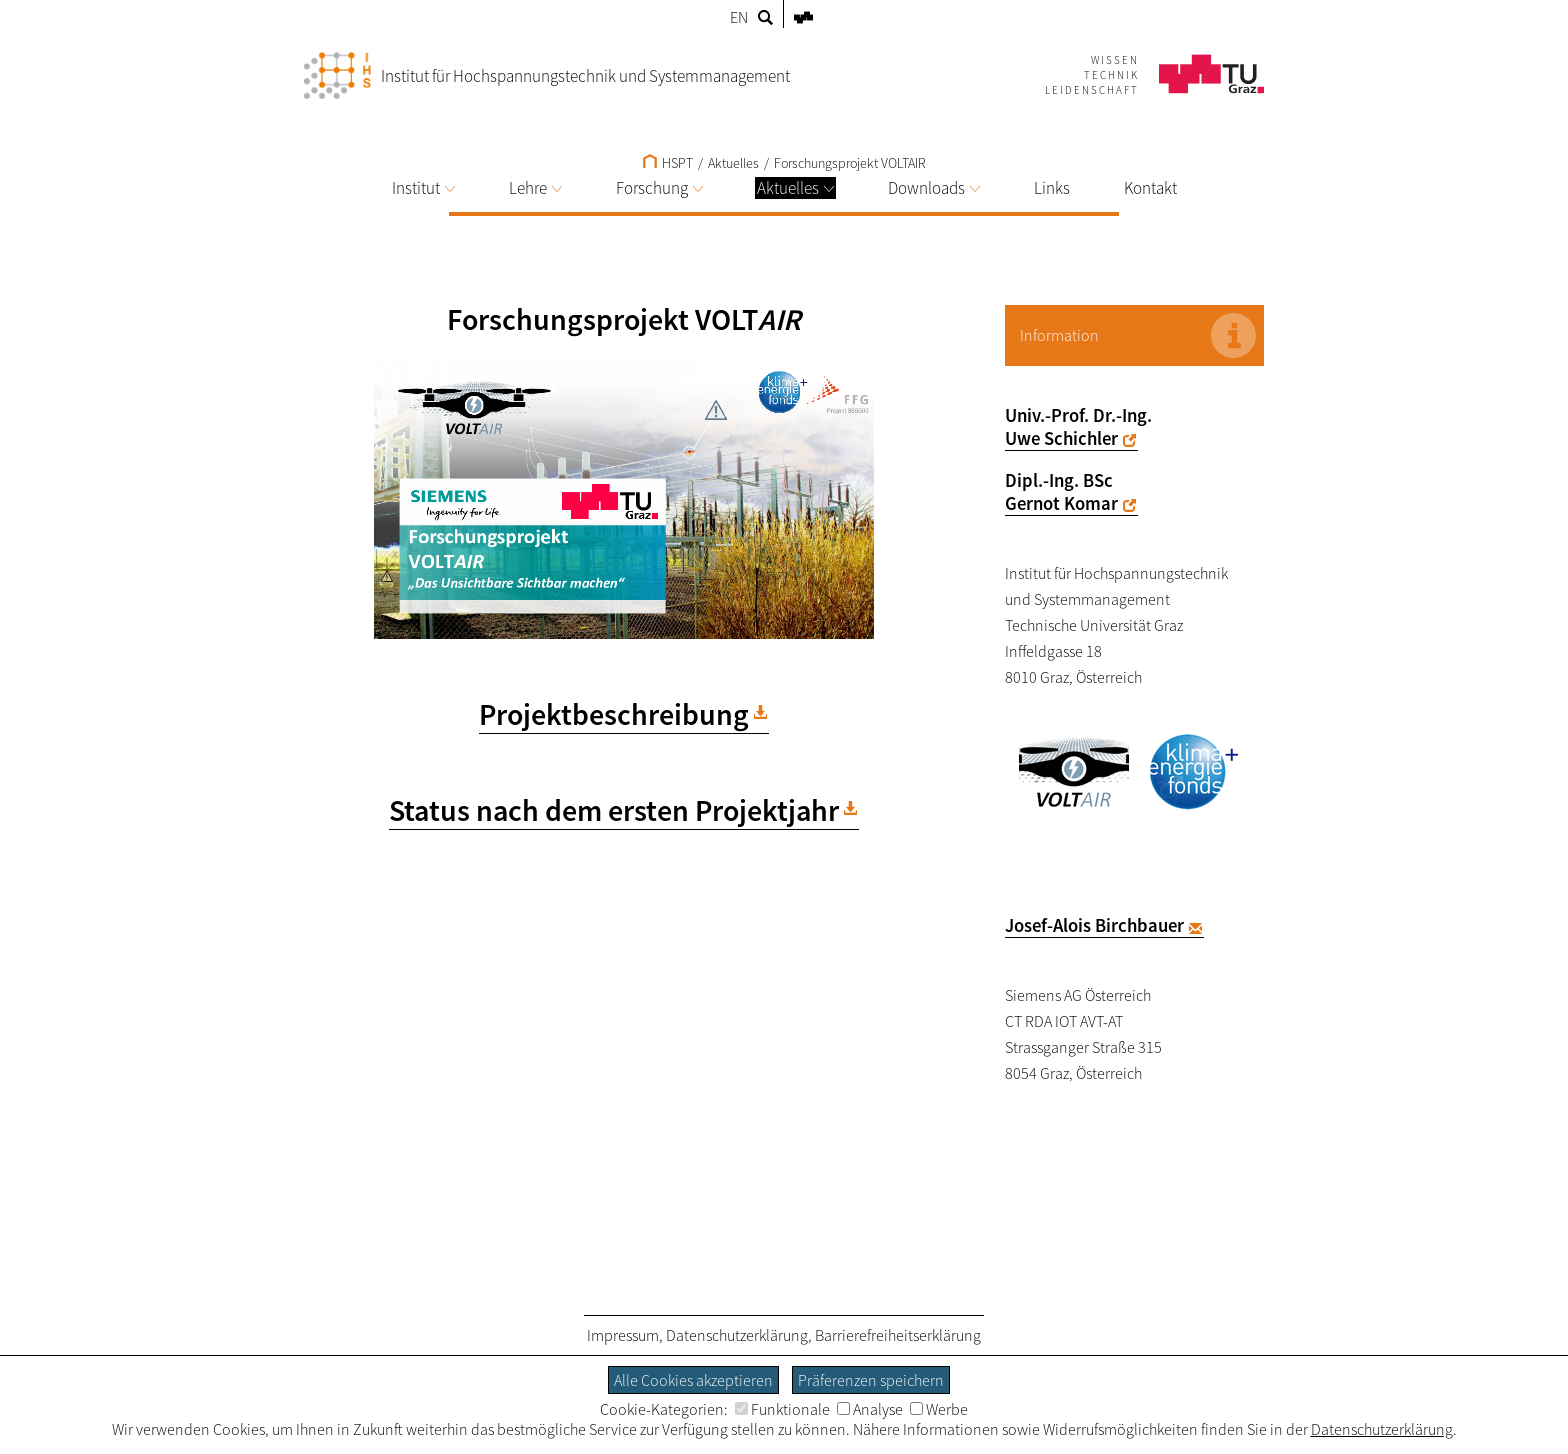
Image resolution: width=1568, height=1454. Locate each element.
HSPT (668, 163)
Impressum (623, 1335)
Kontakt (1150, 188)
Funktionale (782, 1409)
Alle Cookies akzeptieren (693, 1380)
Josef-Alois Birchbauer (1094, 925)
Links (1052, 188)
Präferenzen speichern (871, 1380)
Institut (423, 188)
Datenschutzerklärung (737, 1335)
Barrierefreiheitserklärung (898, 1335)
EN (739, 17)
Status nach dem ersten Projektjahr (614, 810)
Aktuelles (795, 188)
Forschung (659, 188)
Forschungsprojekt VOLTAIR (850, 163)
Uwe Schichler (1061, 438)
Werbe (939, 1409)
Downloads (934, 188)
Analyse (870, 1409)
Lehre (535, 188)
